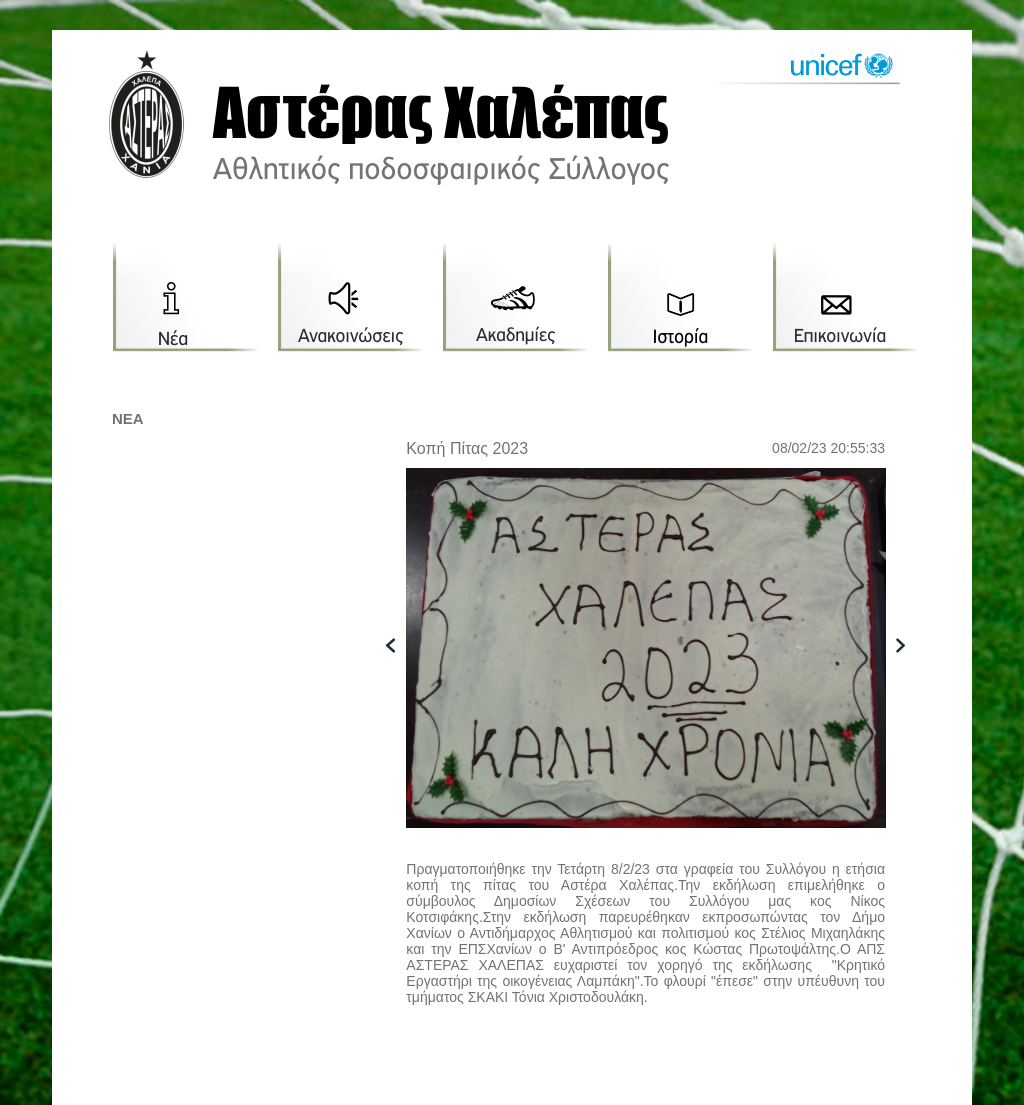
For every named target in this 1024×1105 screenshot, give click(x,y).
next (911, 676)
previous (401, 676)
